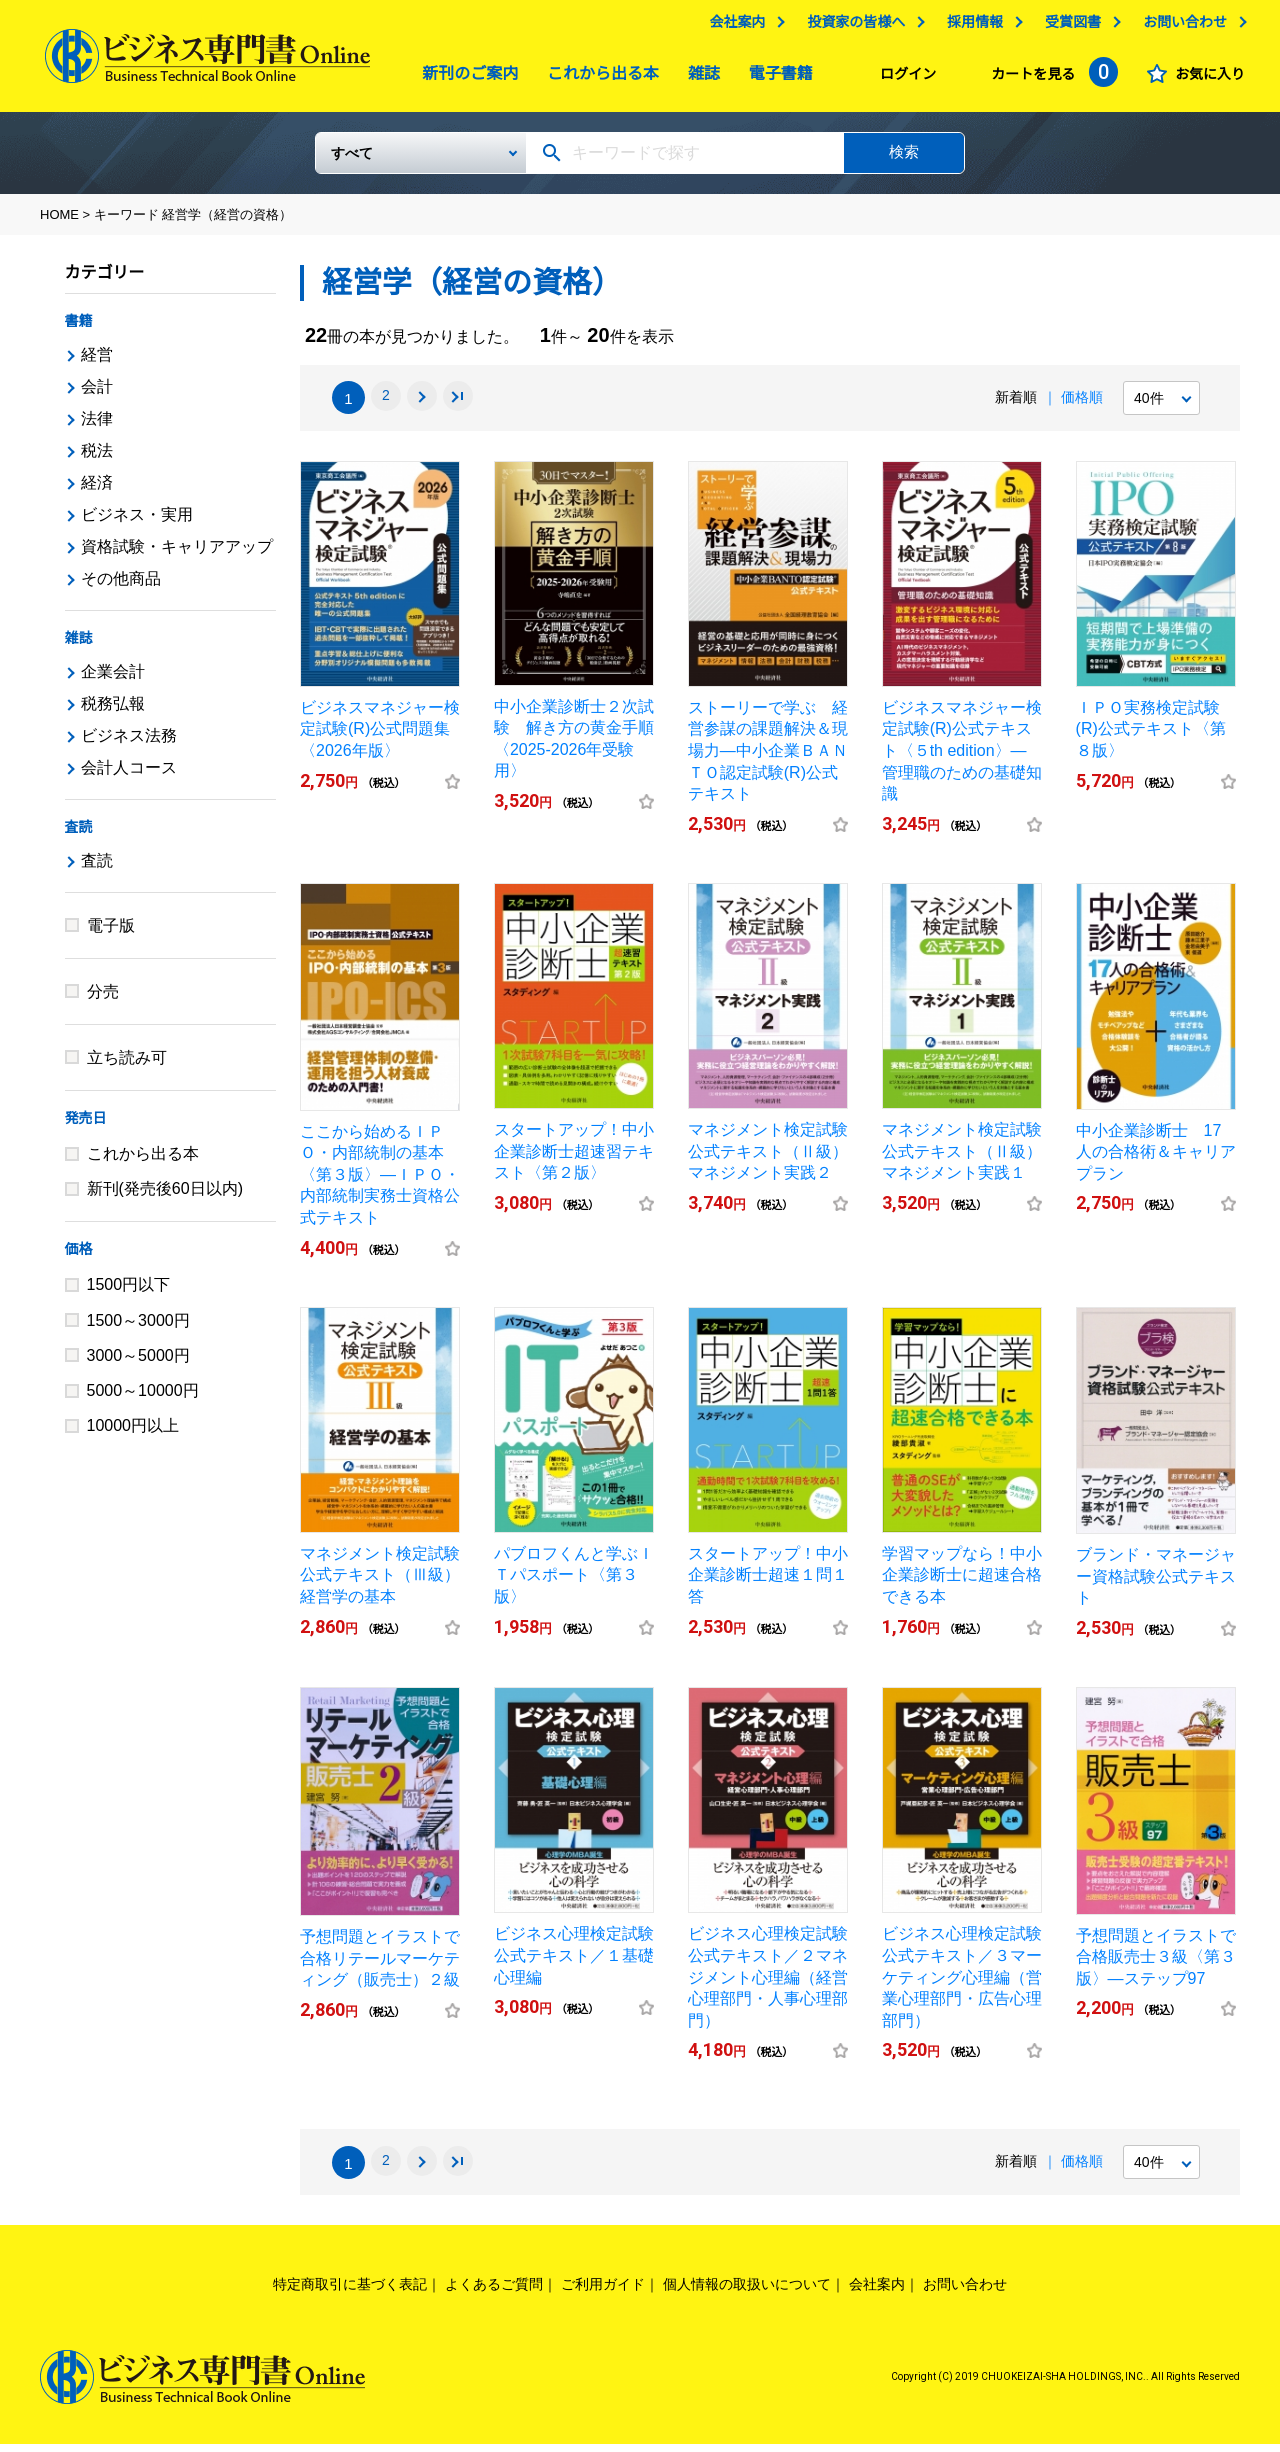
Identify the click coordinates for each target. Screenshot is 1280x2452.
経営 (97, 362)
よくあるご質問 (494, 2292)
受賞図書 (1068, 27)
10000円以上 (133, 1433)
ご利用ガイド (603, 2292)
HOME (59, 222)
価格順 (1082, 405)
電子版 (111, 933)
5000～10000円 (143, 1398)
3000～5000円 (138, 1363)
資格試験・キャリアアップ (177, 554)
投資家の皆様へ (851, 27)
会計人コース (129, 775)
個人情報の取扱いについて (747, 2292)
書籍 (79, 329)
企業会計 (113, 679)
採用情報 (970, 27)
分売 (103, 999)
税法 (97, 458)
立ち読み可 (127, 1065)
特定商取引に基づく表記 (350, 2292)
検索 (904, 159)
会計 (97, 394)
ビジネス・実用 (137, 522)
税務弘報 (113, 711)
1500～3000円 (138, 1328)
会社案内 (732, 27)
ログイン (903, 79)
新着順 (1016, 405)
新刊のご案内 (465, 78)
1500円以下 (129, 1292)
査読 (79, 835)
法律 (97, 426)
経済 (97, 490)
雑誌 (699, 78)
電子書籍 (776, 78)
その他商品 (121, 586)
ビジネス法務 (129, 743)
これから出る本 (598, 78)
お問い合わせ (1180, 27)
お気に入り (1205, 79)
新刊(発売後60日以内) (165, 1196)
